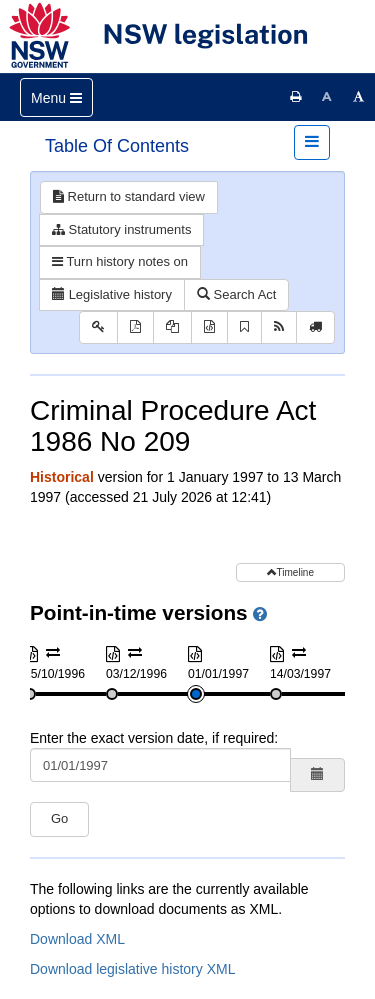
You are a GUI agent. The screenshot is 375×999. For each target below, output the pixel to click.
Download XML (77, 939)
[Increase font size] (359, 97)
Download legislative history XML (132, 969)
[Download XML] (209, 327)
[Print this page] (296, 97)
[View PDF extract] (172, 327)
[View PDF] (135, 327)
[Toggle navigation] (56, 97)
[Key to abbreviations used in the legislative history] (98, 327)
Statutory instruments (121, 229)
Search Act (236, 294)
